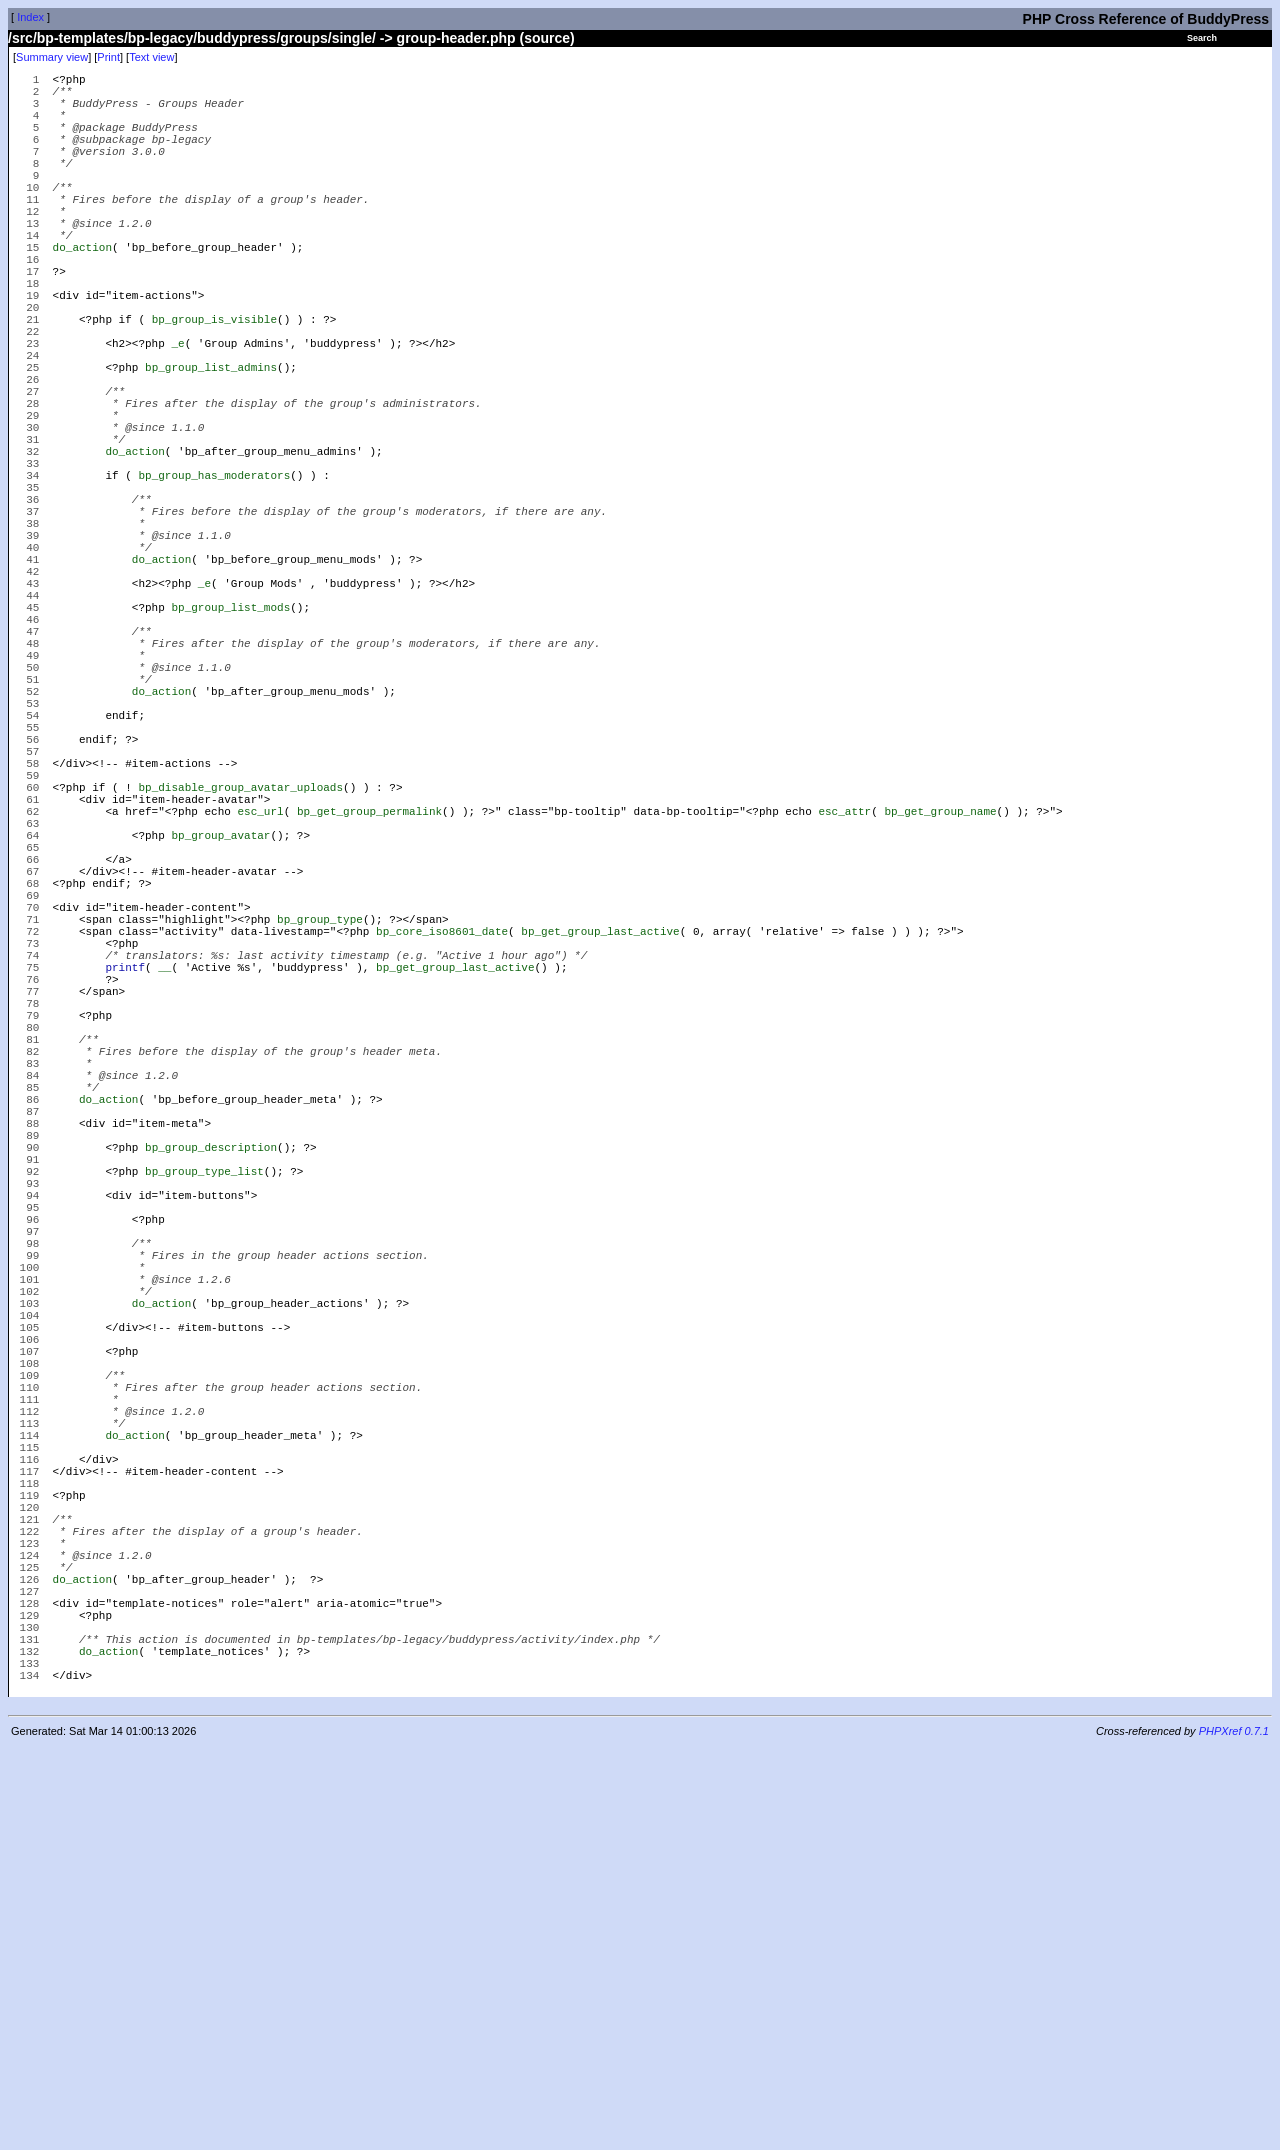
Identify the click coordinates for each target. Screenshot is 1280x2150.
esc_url (260, 996)
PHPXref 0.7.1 (1234, 2133)
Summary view (52, 57)
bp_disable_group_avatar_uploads (240, 966)
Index (30, 17)
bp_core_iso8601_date (442, 1146)
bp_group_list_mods (230, 741)
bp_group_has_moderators (214, 576)
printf (125, 1191)
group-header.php (456, 38)
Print (108, 57)
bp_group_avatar (220, 1026)
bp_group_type (320, 1131)
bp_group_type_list (204, 1446)
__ (164, 1191)
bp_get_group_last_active (600, 1146)
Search (1202, 38)
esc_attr (844, 996)
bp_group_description (211, 1416)
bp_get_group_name (940, 996)
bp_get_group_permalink (369, 996)
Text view (151, 57)
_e (177, 411)
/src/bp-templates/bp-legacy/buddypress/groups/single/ (192, 38)
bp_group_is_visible (214, 381)
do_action (82, 291)
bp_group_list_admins (211, 441)
